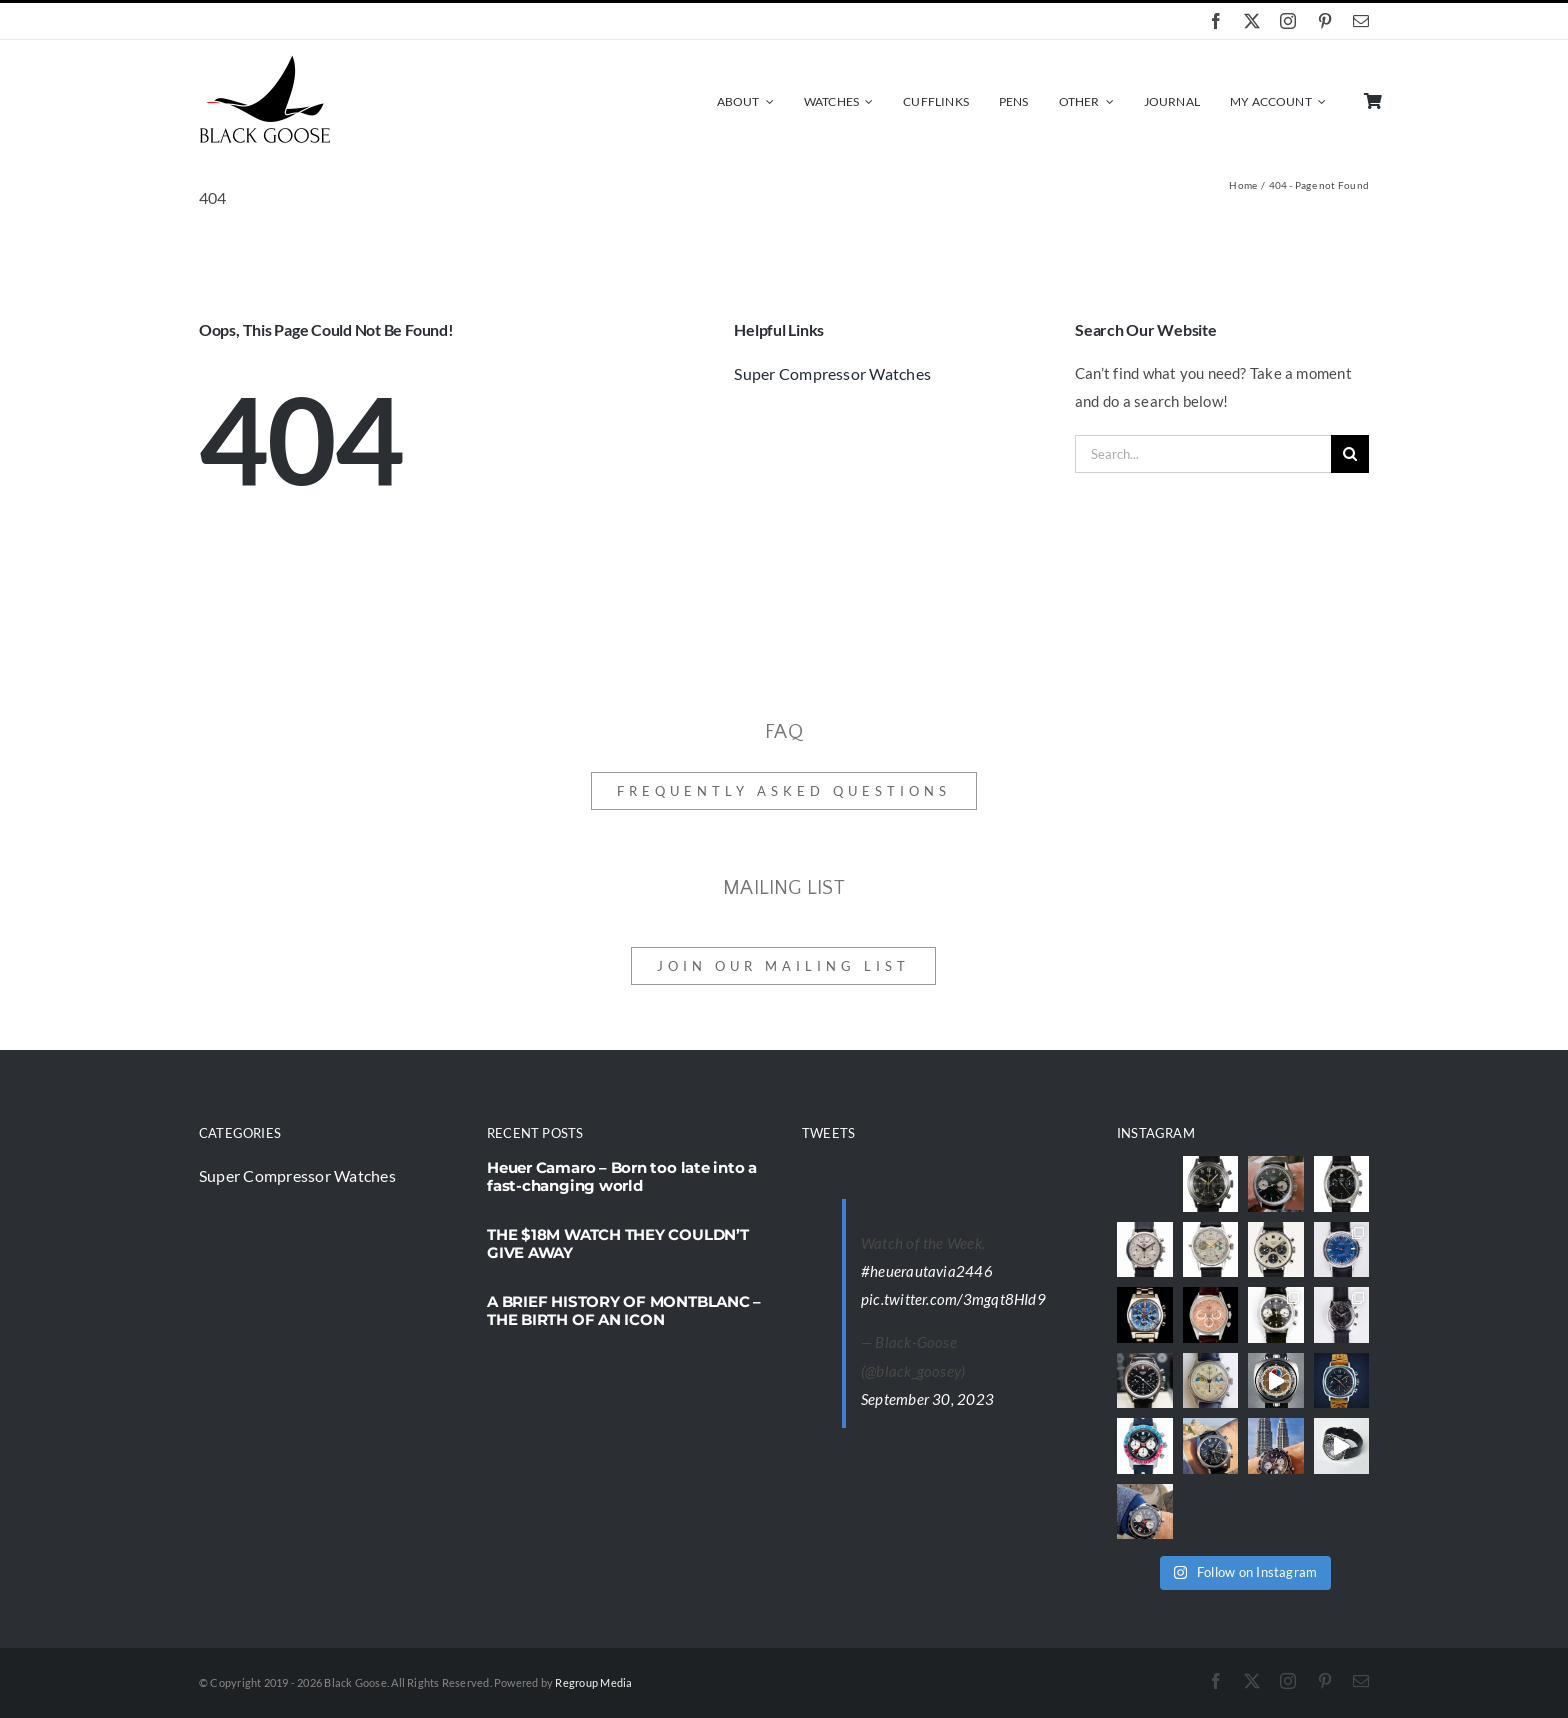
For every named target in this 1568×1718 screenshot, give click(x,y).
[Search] (1350, 454)
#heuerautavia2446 (927, 1271)
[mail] (1361, 21)
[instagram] (1288, 21)
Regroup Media (593, 1682)
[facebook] (1216, 21)
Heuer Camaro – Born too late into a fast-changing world (622, 1176)
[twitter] (1252, 21)
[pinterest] (1325, 21)
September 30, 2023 (927, 1399)
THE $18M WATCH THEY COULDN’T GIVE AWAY (618, 1243)
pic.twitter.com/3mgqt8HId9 (953, 1299)
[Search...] (1203, 454)
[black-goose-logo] (264, 62)
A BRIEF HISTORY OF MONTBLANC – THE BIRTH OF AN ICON (624, 1310)
